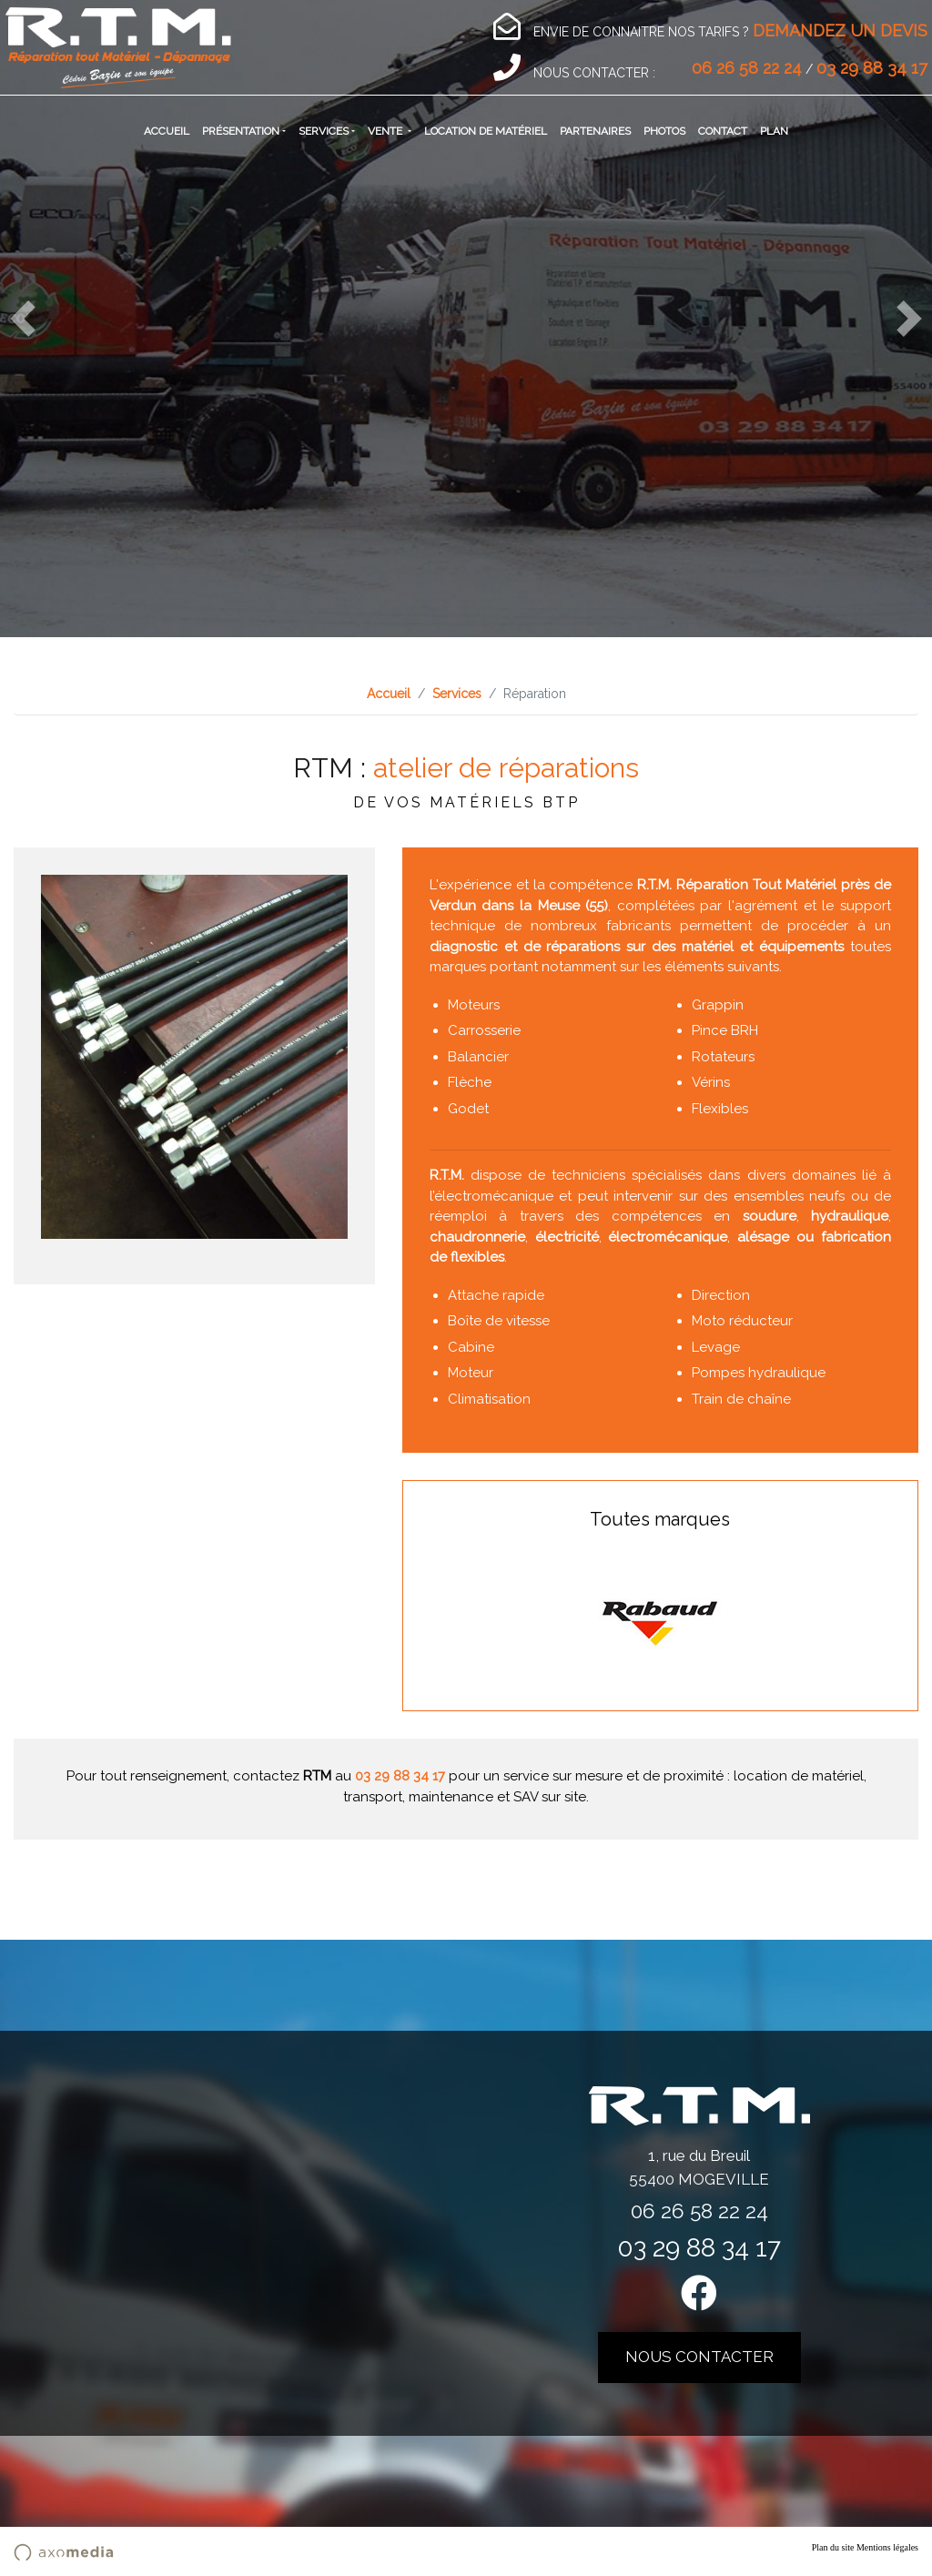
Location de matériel (485, 131)
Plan (774, 131)
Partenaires (595, 131)
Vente (386, 131)
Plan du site (833, 2547)
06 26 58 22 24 (747, 67)
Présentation (240, 131)
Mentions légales (887, 2547)
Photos (664, 131)
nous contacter (699, 2357)
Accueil (166, 131)
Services (324, 131)
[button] (23, 318)
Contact (722, 131)
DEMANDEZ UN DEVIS (840, 30)
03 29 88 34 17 (871, 67)
